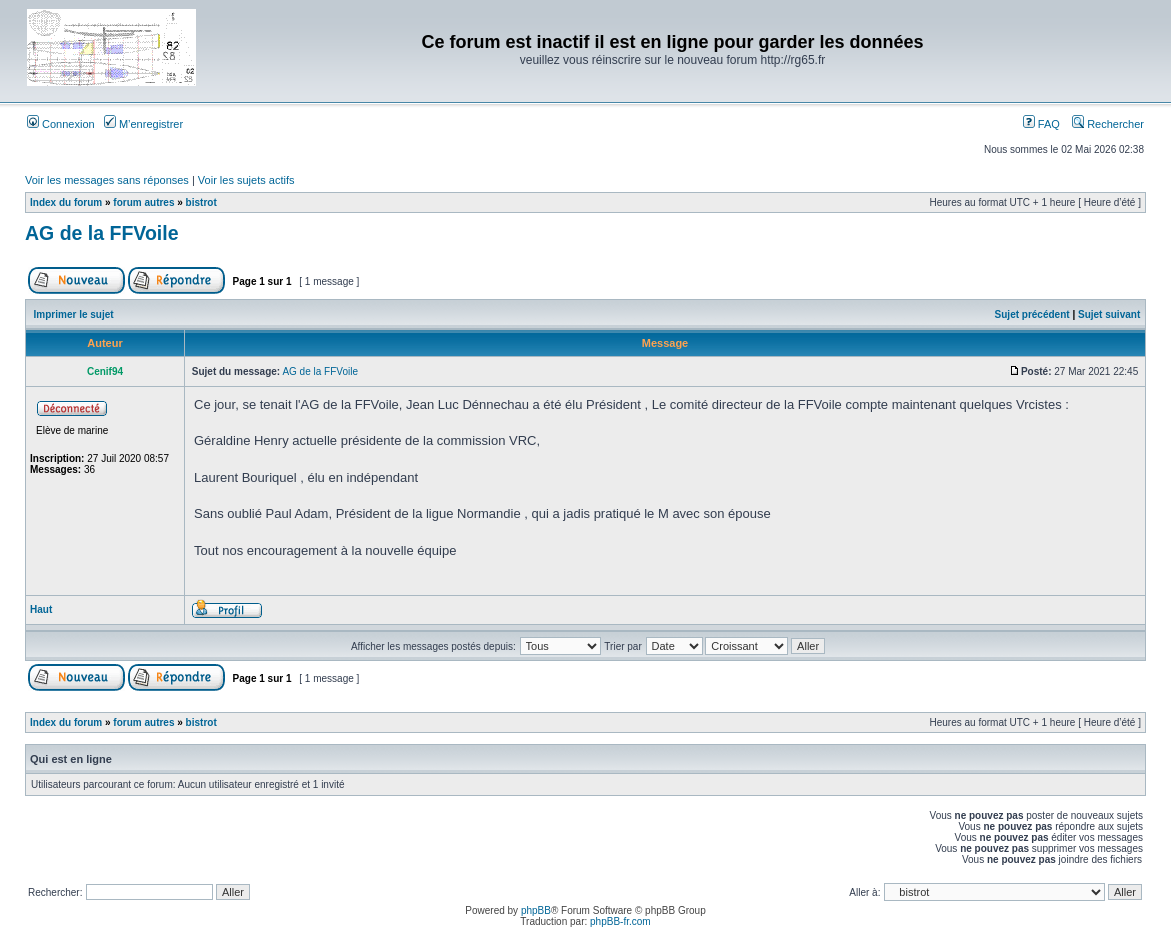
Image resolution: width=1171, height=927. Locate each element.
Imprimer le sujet (74, 314)
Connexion (61, 124)
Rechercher (1108, 124)
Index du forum (66, 202)
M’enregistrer (143, 124)
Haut (41, 609)
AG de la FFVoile (102, 233)
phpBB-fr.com (620, 921)
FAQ (1041, 124)
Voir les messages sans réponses (107, 180)
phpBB (536, 910)
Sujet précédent (1032, 314)
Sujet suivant (1109, 314)
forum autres (143, 202)
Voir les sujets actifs (246, 180)
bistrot (201, 202)
